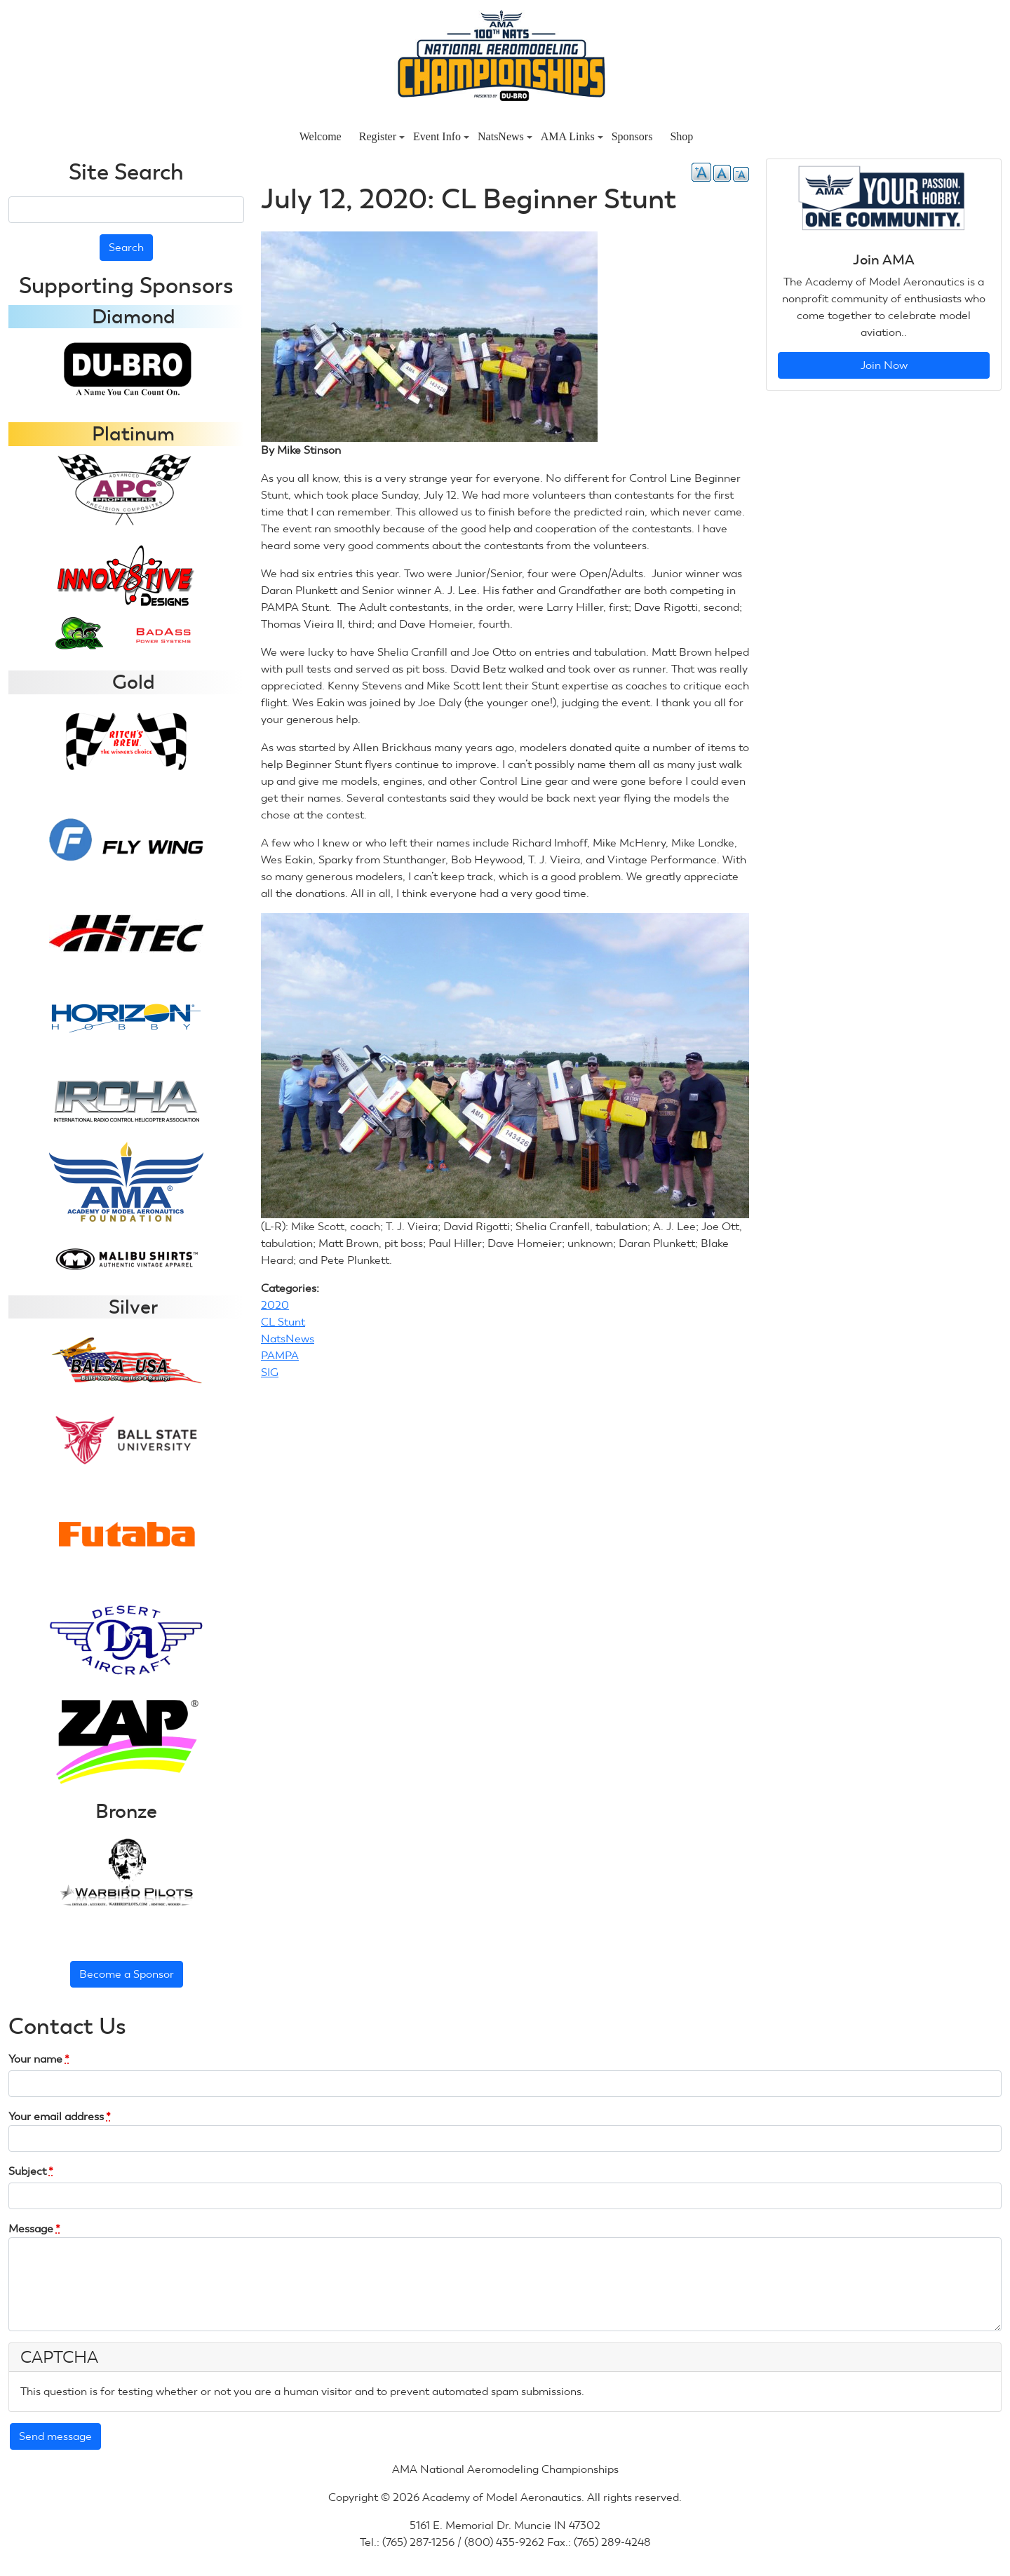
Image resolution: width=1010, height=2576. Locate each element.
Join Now (884, 365)
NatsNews (505, 136)
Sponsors (632, 136)
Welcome (320, 136)
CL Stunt (283, 1321)
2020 (275, 1304)
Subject (30, 2171)
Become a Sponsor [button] (126, 1974)
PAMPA (280, 1355)
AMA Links (572, 136)
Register (382, 136)
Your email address (59, 2116)
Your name (38, 2058)
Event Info (441, 136)
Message (34, 2228)
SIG (269, 1372)
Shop (681, 136)
